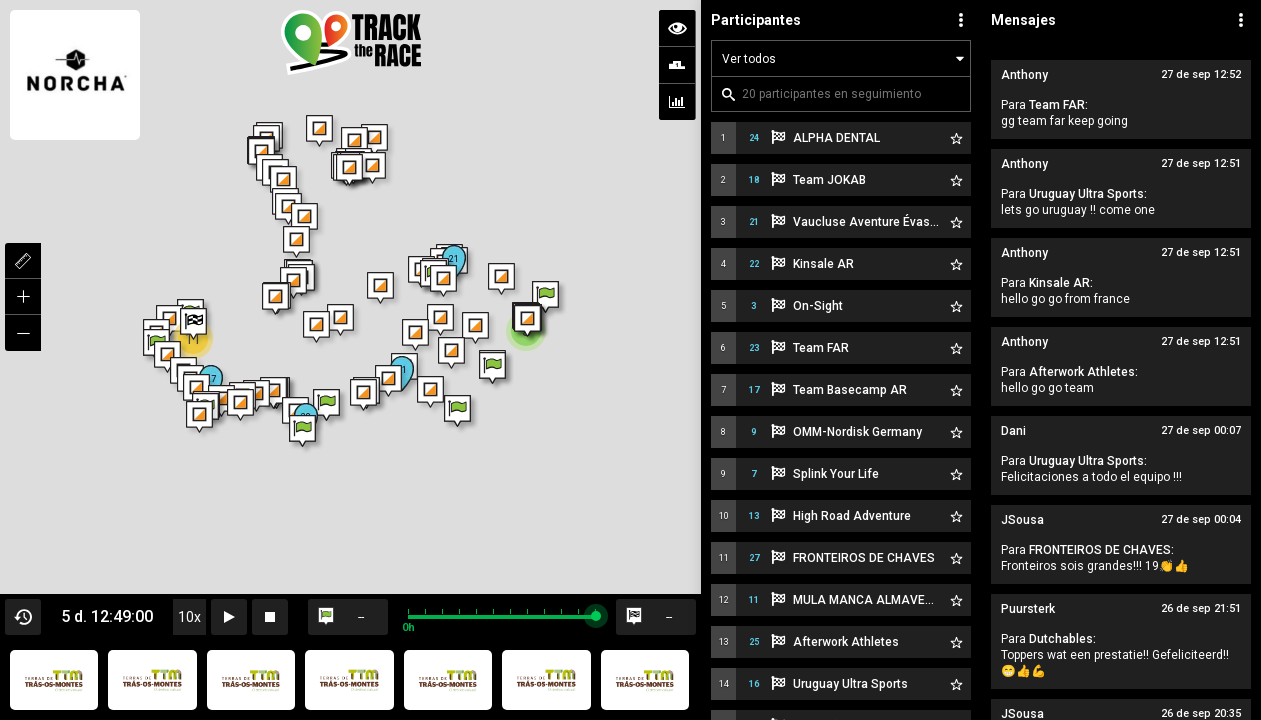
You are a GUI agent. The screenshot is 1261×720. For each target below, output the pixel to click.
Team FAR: (1058, 105)
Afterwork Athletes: (1083, 372)
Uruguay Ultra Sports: (1088, 194)
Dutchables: (1062, 639)
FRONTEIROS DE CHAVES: (1101, 550)
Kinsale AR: (1061, 283)
